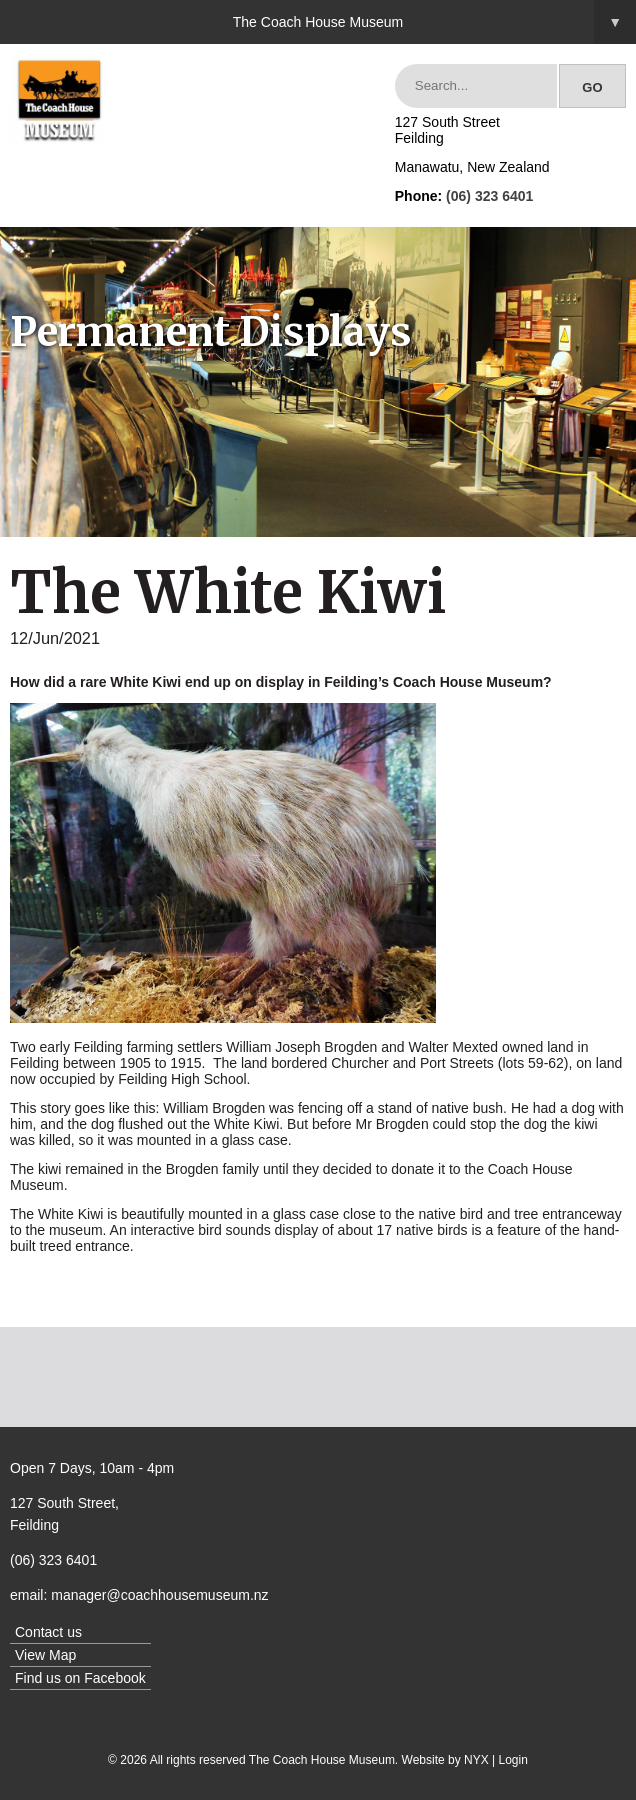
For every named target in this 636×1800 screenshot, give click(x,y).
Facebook (114, 1678)
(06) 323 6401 (489, 196)
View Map (45, 1655)
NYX (476, 1760)
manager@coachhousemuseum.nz (159, 1595)
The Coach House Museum (434, 22)
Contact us (48, 1632)
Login (513, 1760)
